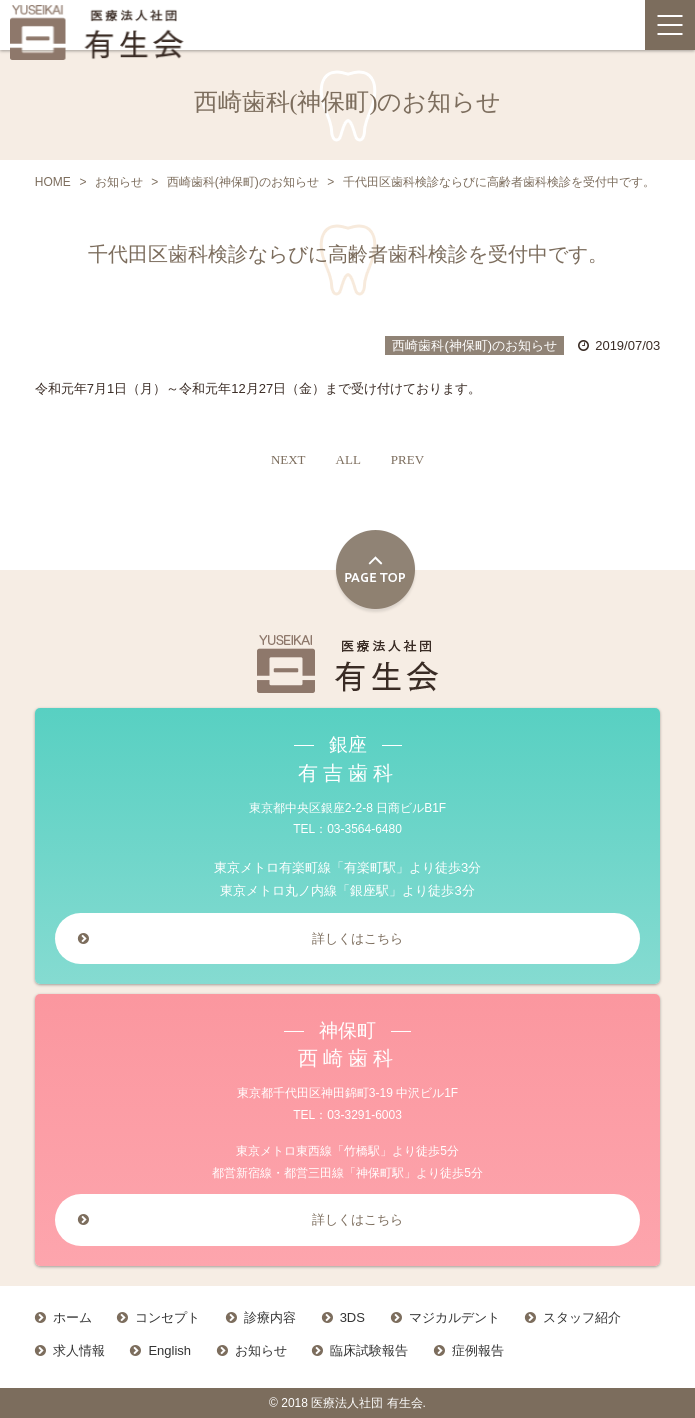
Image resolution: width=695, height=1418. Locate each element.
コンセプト (167, 1317)
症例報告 (478, 1350)
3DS (352, 1317)
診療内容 (270, 1317)
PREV (407, 459)
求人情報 (79, 1350)
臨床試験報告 (369, 1350)
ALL (348, 459)
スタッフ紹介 (582, 1317)
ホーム (72, 1317)
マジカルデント (454, 1317)
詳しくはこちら (357, 938)
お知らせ (261, 1350)
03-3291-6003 (364, 1115)
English (169, 1350)
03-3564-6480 (364, 829)
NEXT (288, 459)
